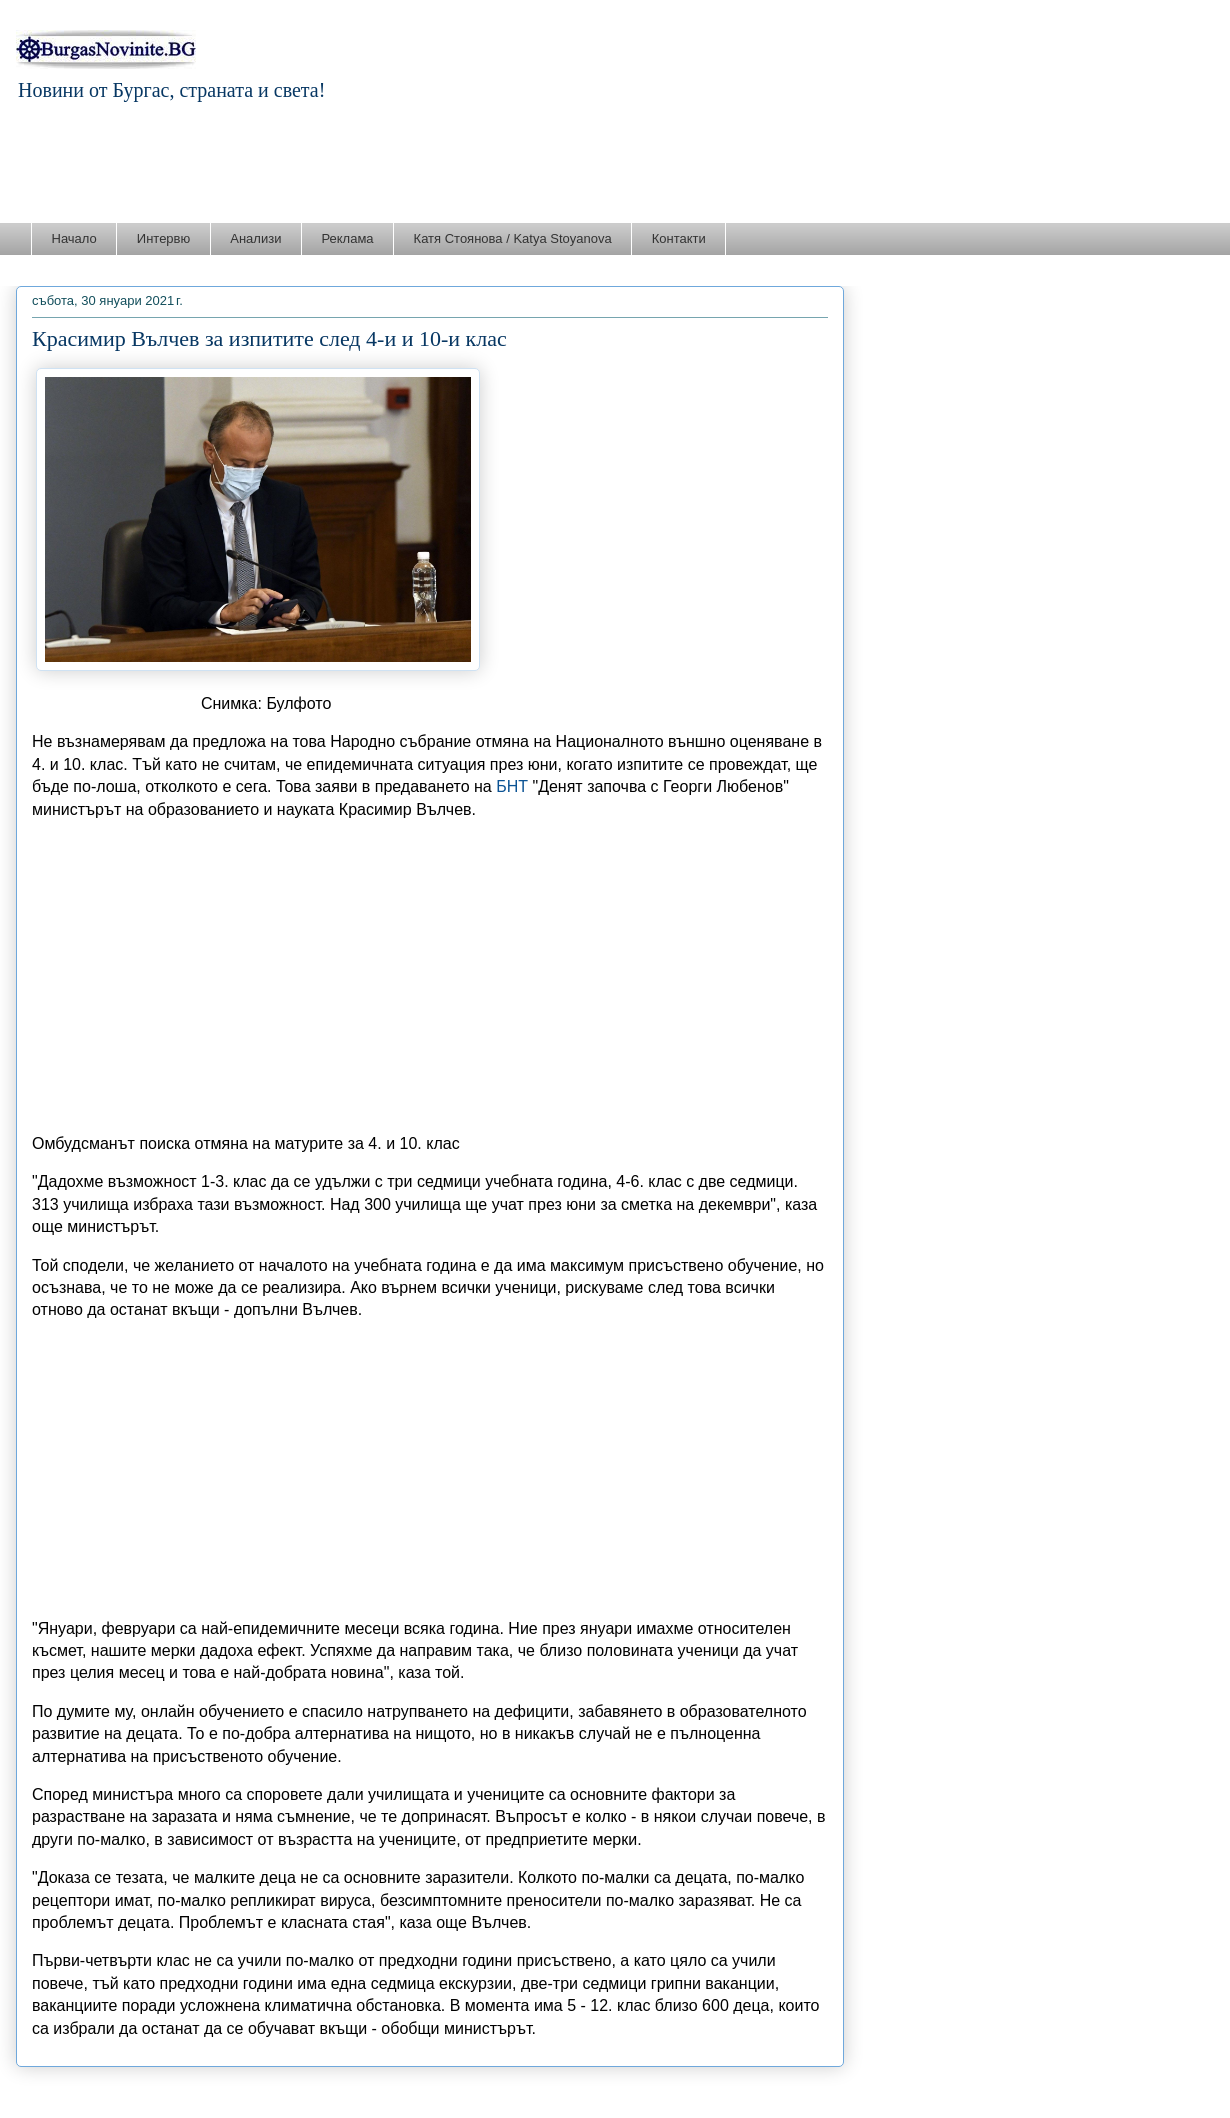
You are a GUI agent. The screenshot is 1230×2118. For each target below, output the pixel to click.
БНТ (512, 786)
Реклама (347, 238)
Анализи (255, 238)
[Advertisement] (615, 167)
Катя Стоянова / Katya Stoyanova (513, 238)
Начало (74, 238)
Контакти (679, 238)
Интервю (163, 238)
